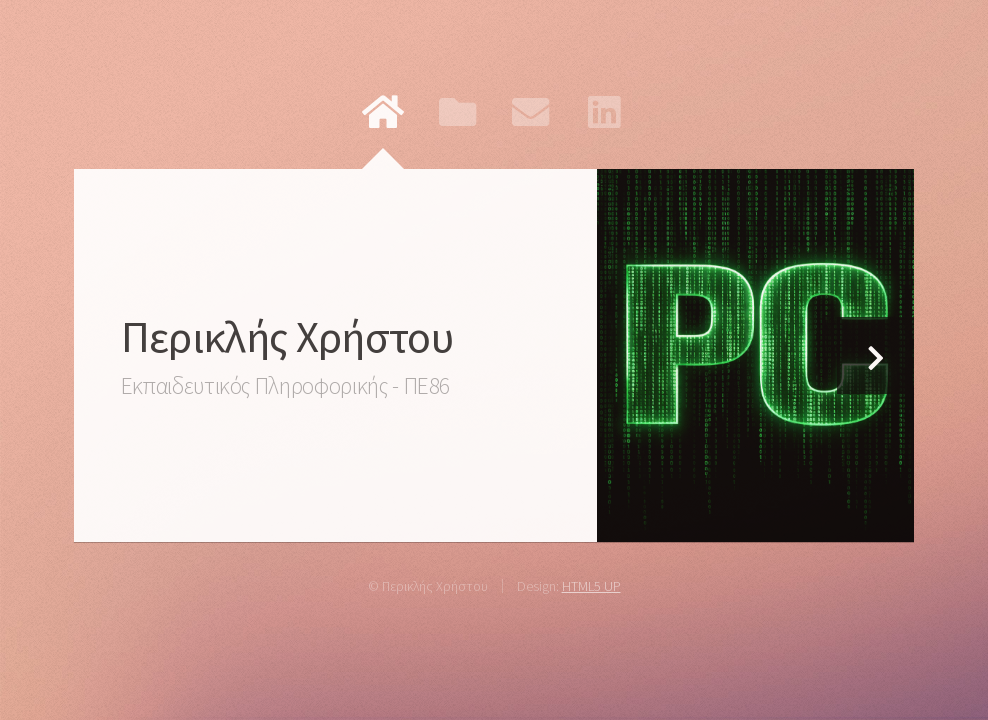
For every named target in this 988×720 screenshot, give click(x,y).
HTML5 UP (591, 586)
